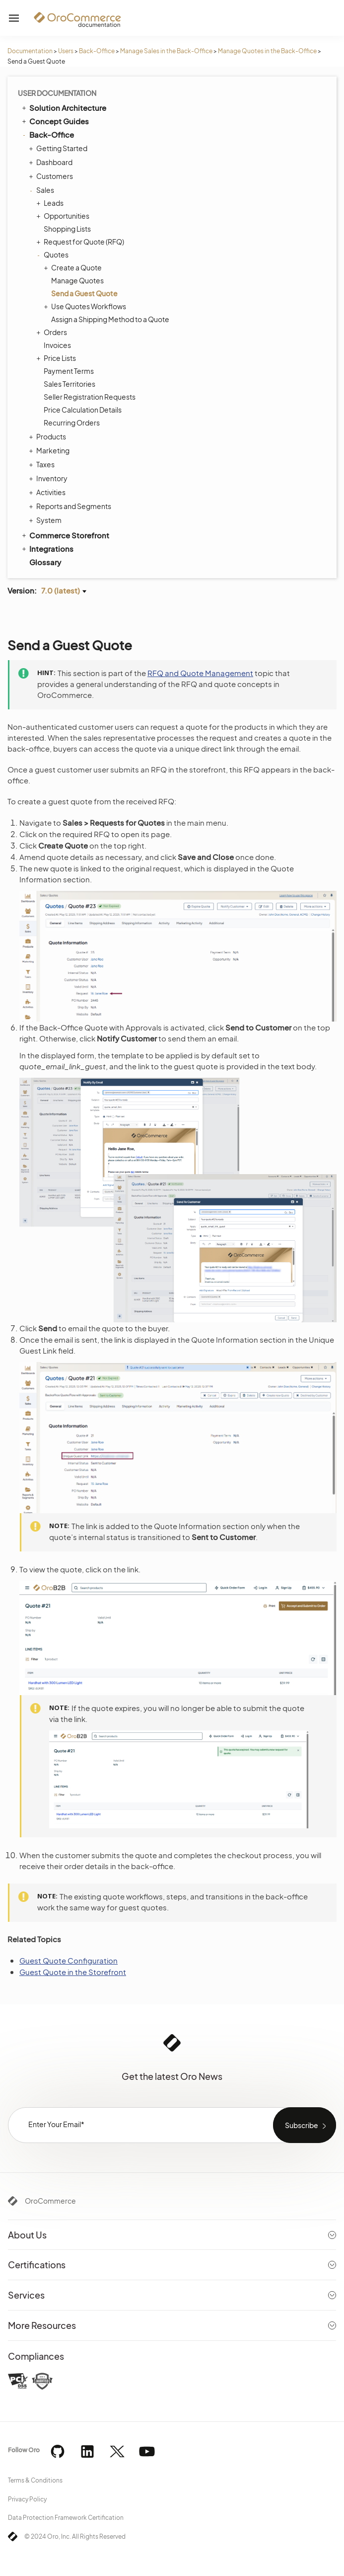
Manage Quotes (77, 280)
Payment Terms (69, 370)
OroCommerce (50, 2200)
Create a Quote (74, 267)
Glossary (45, 562)
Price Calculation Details (83, 409)
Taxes (43, 464)
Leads (51, 203)
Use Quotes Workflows (86, 306)
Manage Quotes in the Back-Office (267, 51)
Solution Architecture (63, 107)
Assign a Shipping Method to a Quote (110, 319)
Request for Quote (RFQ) (81, 242)
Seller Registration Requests (90, 396)
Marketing (50, 450)
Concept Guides (54, 121)
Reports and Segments (71, 506)
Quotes (54, 254)
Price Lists (57, 358)
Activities (48, 492)
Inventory (49, 478)
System (46, 520)
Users (65, 51)
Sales (42, 190)
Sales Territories (69, 383)
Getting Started (59, 148)
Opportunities (64, 216)
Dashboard (51, 162)
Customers (52, 176)
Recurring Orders (72, 422)
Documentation (30, 51)
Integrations (46, 548)
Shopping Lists (67, 228)
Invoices (57, 345)
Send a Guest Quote (84, 293)
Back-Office (97, 51)
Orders (53, 332)
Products (48, 436)
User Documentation (57, 92)
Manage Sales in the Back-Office (166, 51)
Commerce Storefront (64, 535)
